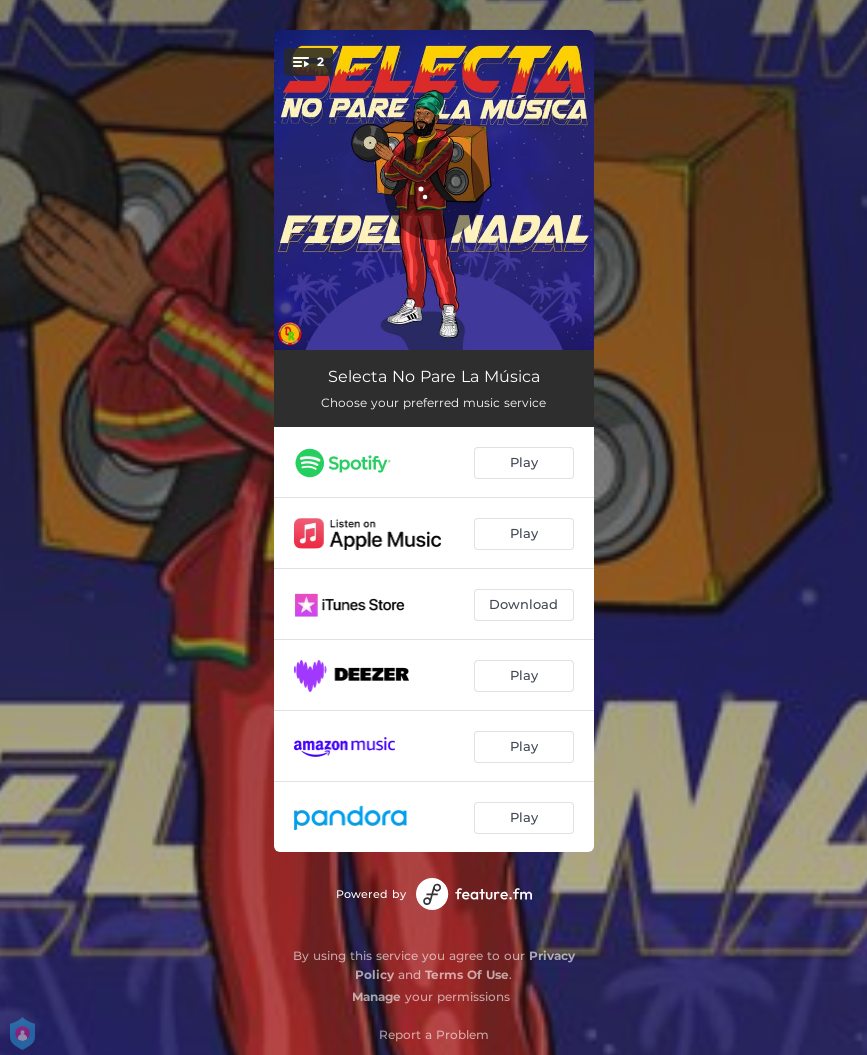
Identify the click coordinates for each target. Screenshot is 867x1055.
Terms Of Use (467, 974)
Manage (376, 996)
